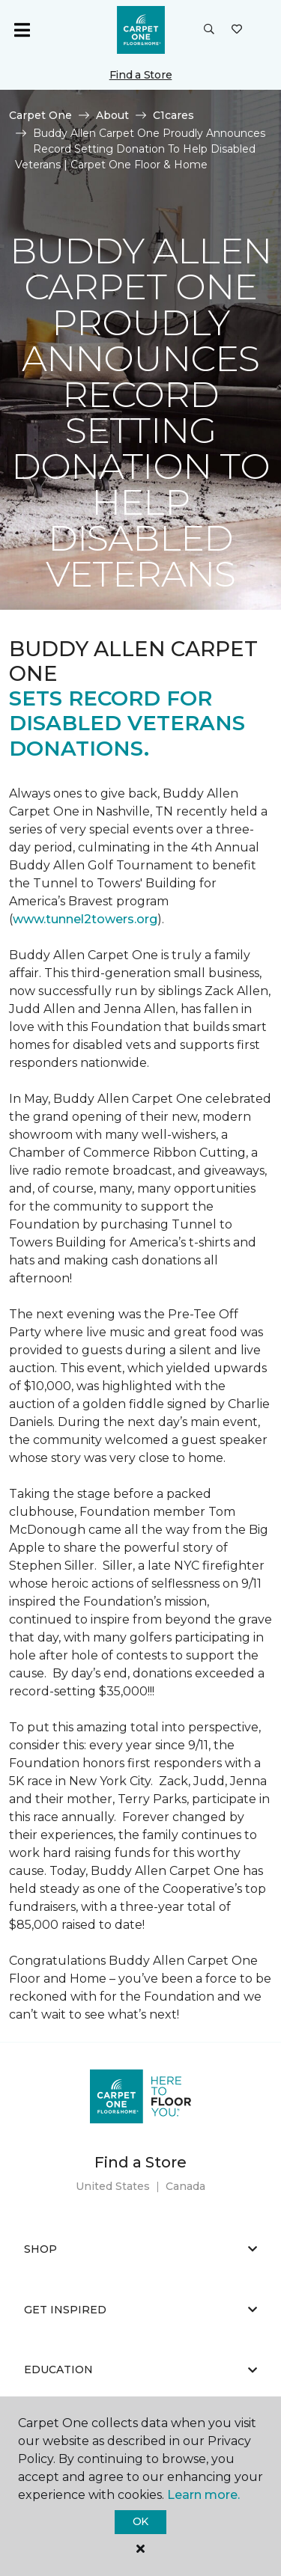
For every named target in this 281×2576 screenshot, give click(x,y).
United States (113, 2186)
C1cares (173, 115)
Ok (140, 2521)
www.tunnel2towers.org (85, 919)
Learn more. (203, 2495)
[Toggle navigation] (21, 30)
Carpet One (40, 115)
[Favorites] (237, 29)
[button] (209, 29)
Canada (185, 2186)
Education (140, 2369)
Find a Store (140, 75)
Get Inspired (140, 2309)
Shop (140, 2249)
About (112, 115)
